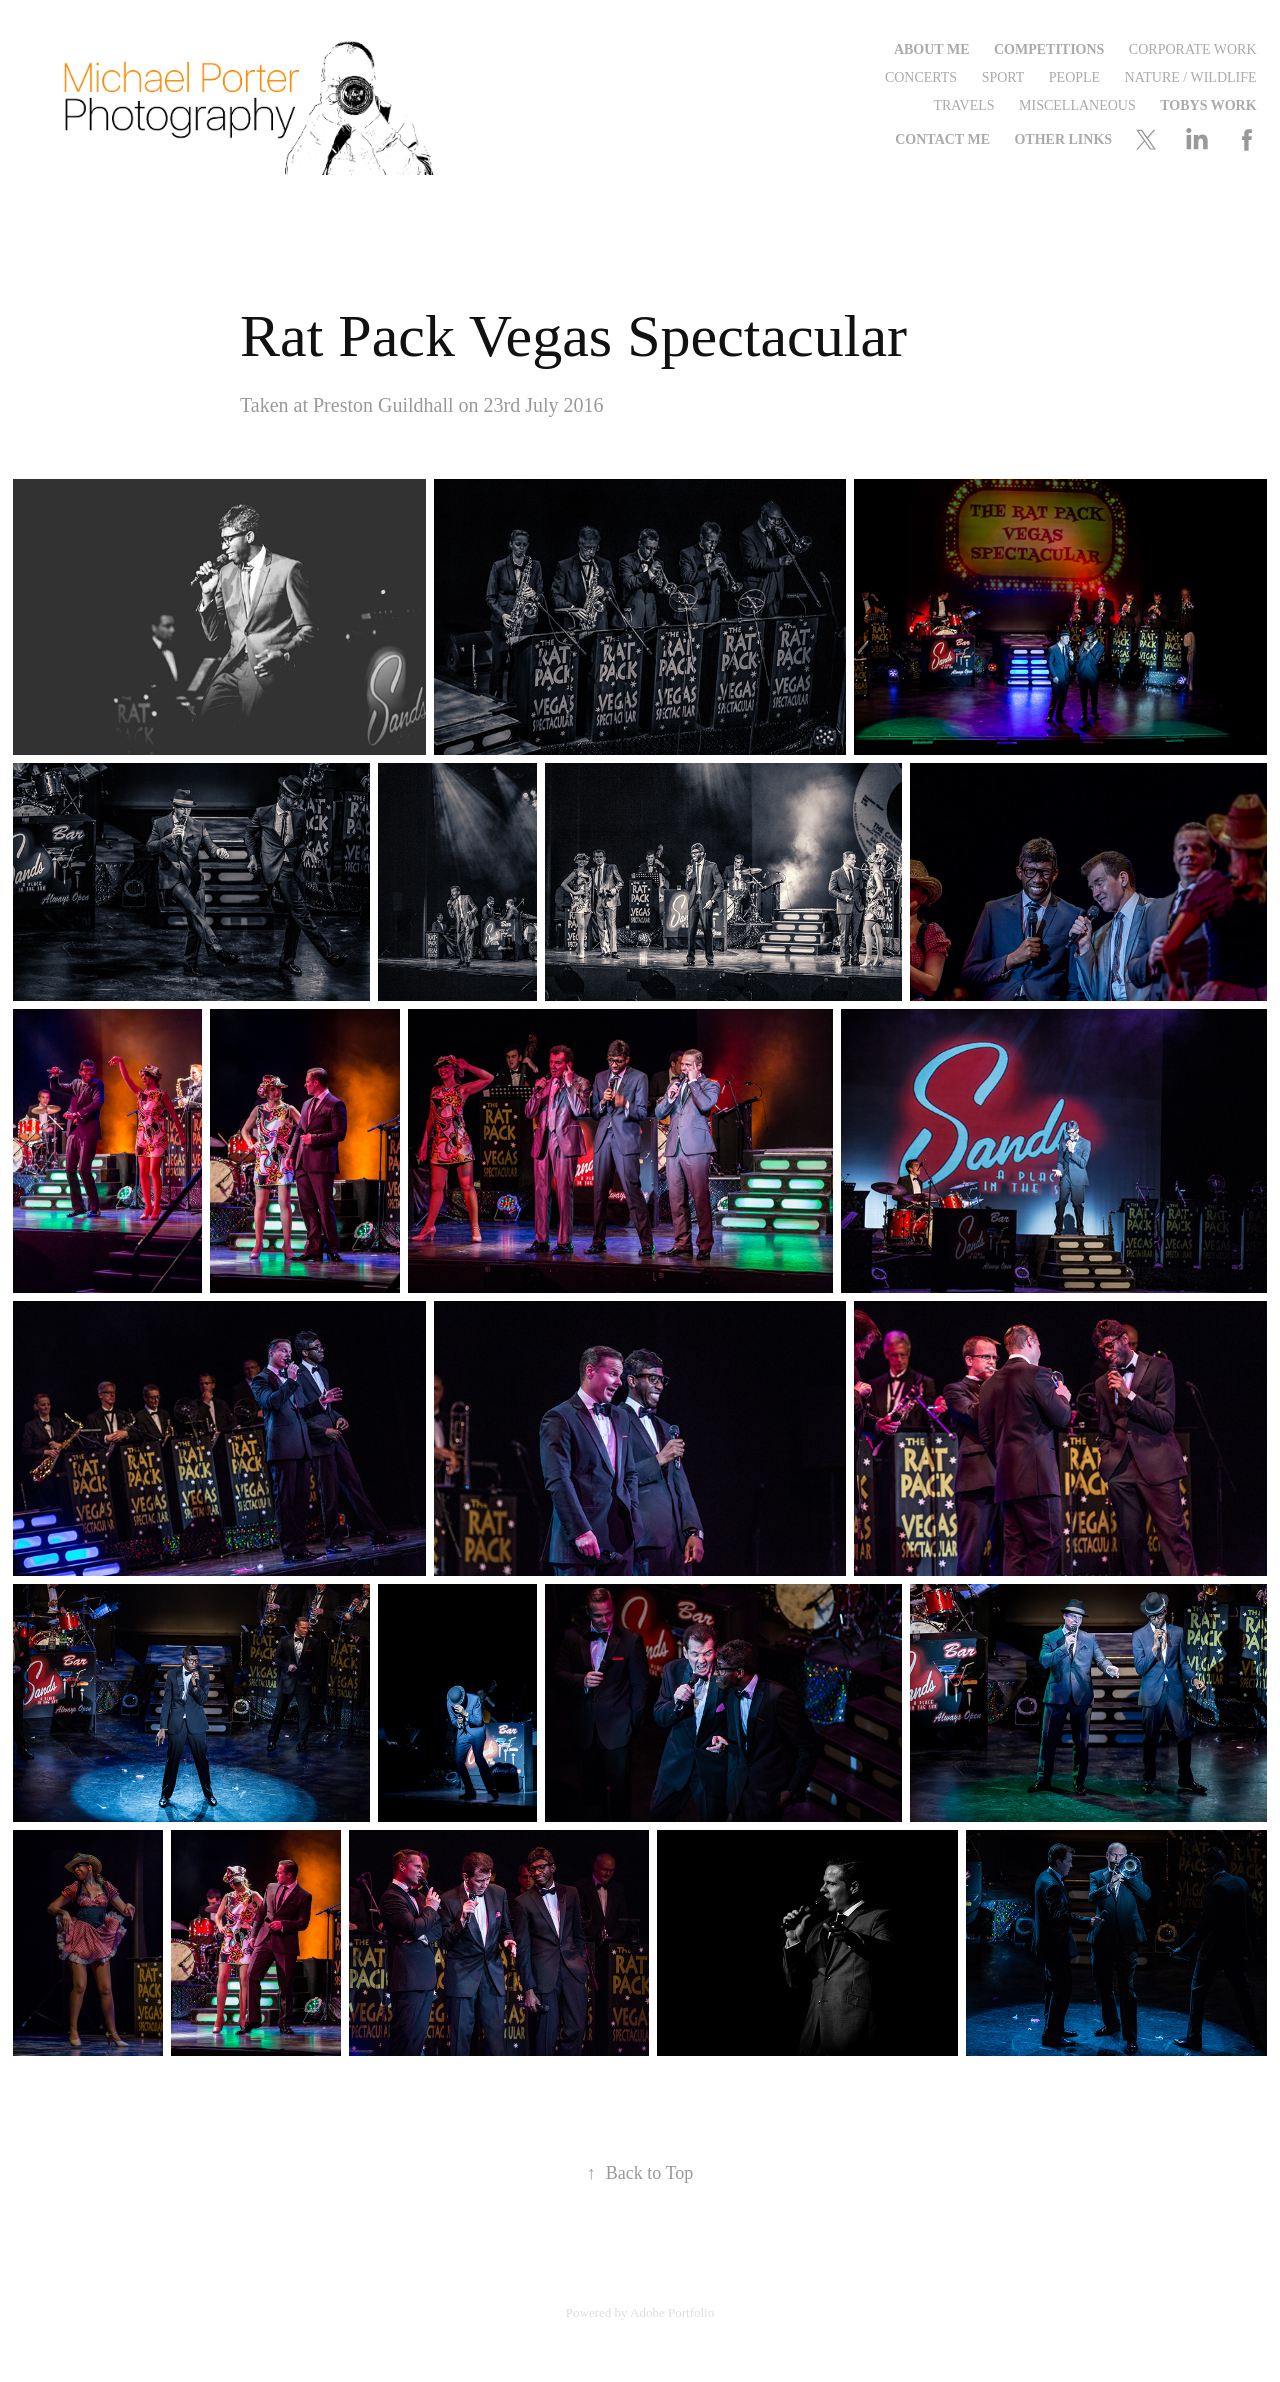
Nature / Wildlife (1191, 77)
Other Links (1063, 139)
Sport (1003, 77)
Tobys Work (1208, 105)
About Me (932, 49)
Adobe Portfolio (672, 2312)
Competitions (1049, 49)
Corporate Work (1193, 49)
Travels (963, 105)
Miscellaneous (1077, 105)
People (1074, 77)
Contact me (942, 139)
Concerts (921, 77)
